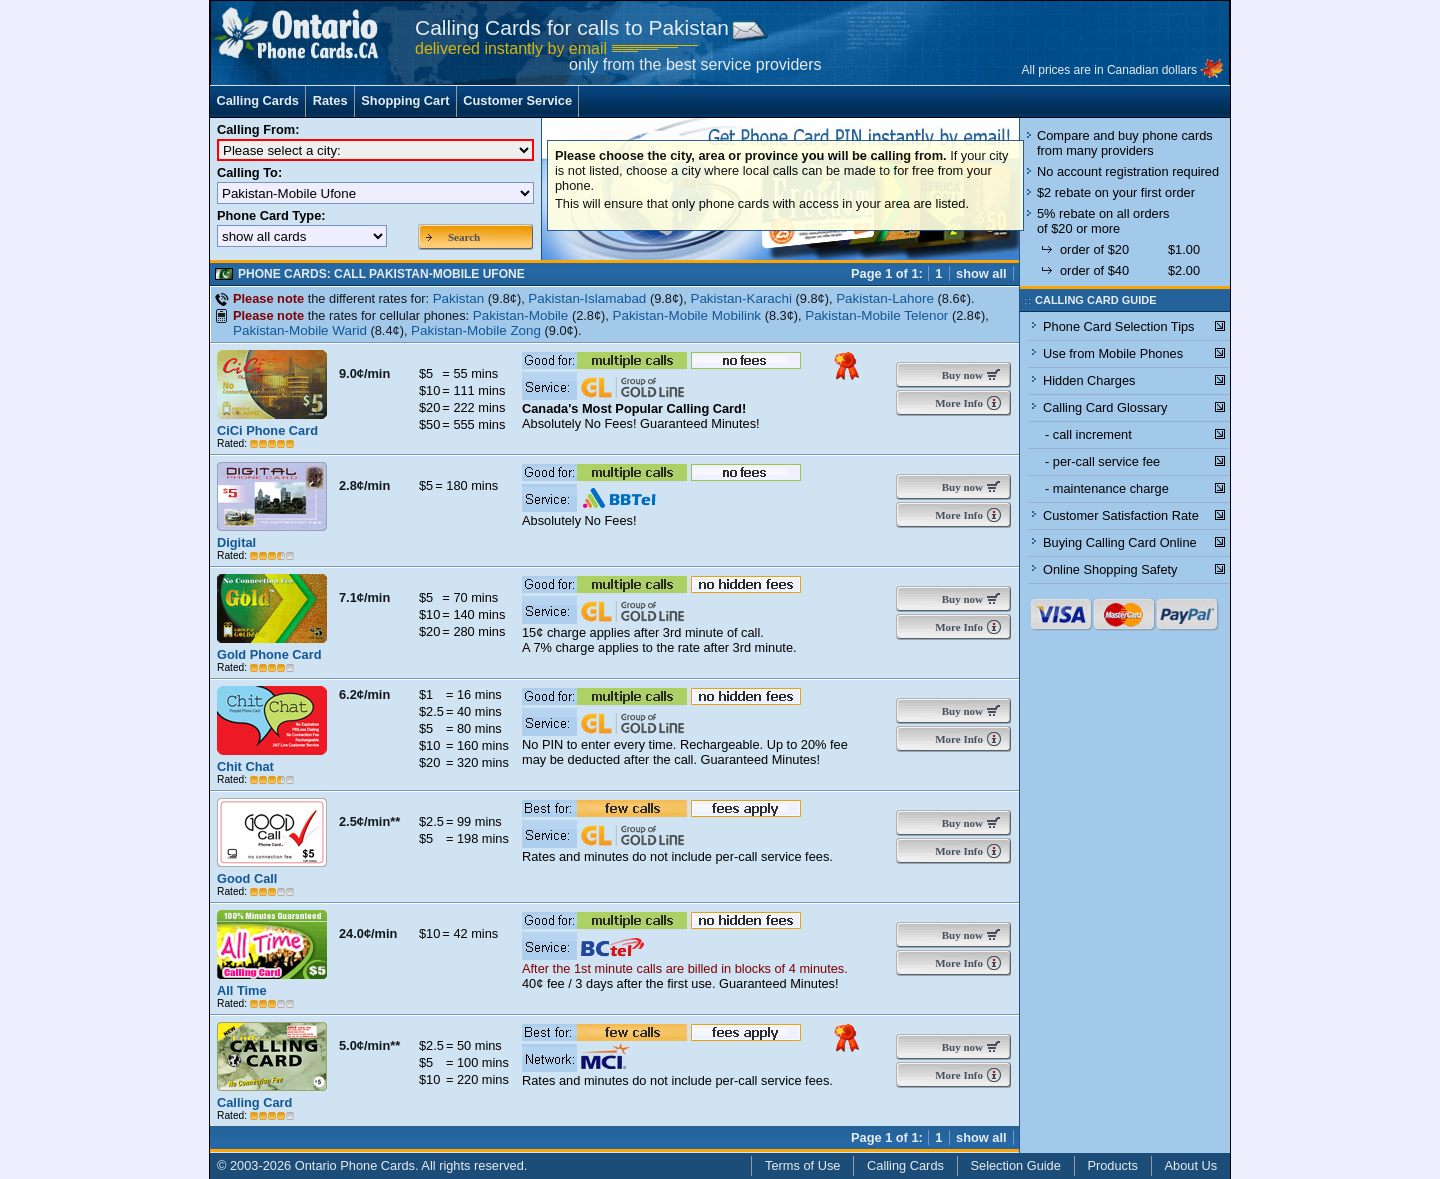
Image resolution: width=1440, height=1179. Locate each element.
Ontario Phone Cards (355, 1165)
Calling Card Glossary (1105, 407)
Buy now (958, 375)
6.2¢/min (364, 694)
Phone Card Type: (271, 215)
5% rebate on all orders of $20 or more (1103, 221)
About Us (1191, 1165)
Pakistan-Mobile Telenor (876, 315)
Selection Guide (1016, 1165)
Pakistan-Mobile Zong (476, 330)
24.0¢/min (368, 933)
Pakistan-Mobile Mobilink (686, 315)
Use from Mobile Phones (1113, 353)
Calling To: (249, 172)
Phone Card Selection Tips (1119, 326)
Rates (330, 100)
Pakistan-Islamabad (587, 298)
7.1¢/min (364, 597)
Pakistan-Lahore (885, 298)
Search (464, 237)
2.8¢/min (364, 485)
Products (1112, 1165)
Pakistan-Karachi (741, 298)
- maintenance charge (1107, 488)
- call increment (1088, 434)
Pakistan (459, 298)
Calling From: (258, 129)
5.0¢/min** (369, 1045)
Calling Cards (257, 100)
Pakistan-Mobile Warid (300, 330)
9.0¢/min (364, 373)
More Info (957, 403)
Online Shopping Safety (1110, 569)
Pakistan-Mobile (521, 315)
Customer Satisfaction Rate (1121, 515)
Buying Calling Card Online (1120, 542)
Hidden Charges (1089, 380)
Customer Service (517, 100)
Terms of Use (802, 1165)
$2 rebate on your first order (1116, 192)
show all (981, 273)
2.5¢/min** (369, 821)
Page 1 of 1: (887, 273)
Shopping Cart (405, 100)
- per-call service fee (1102, 461)
